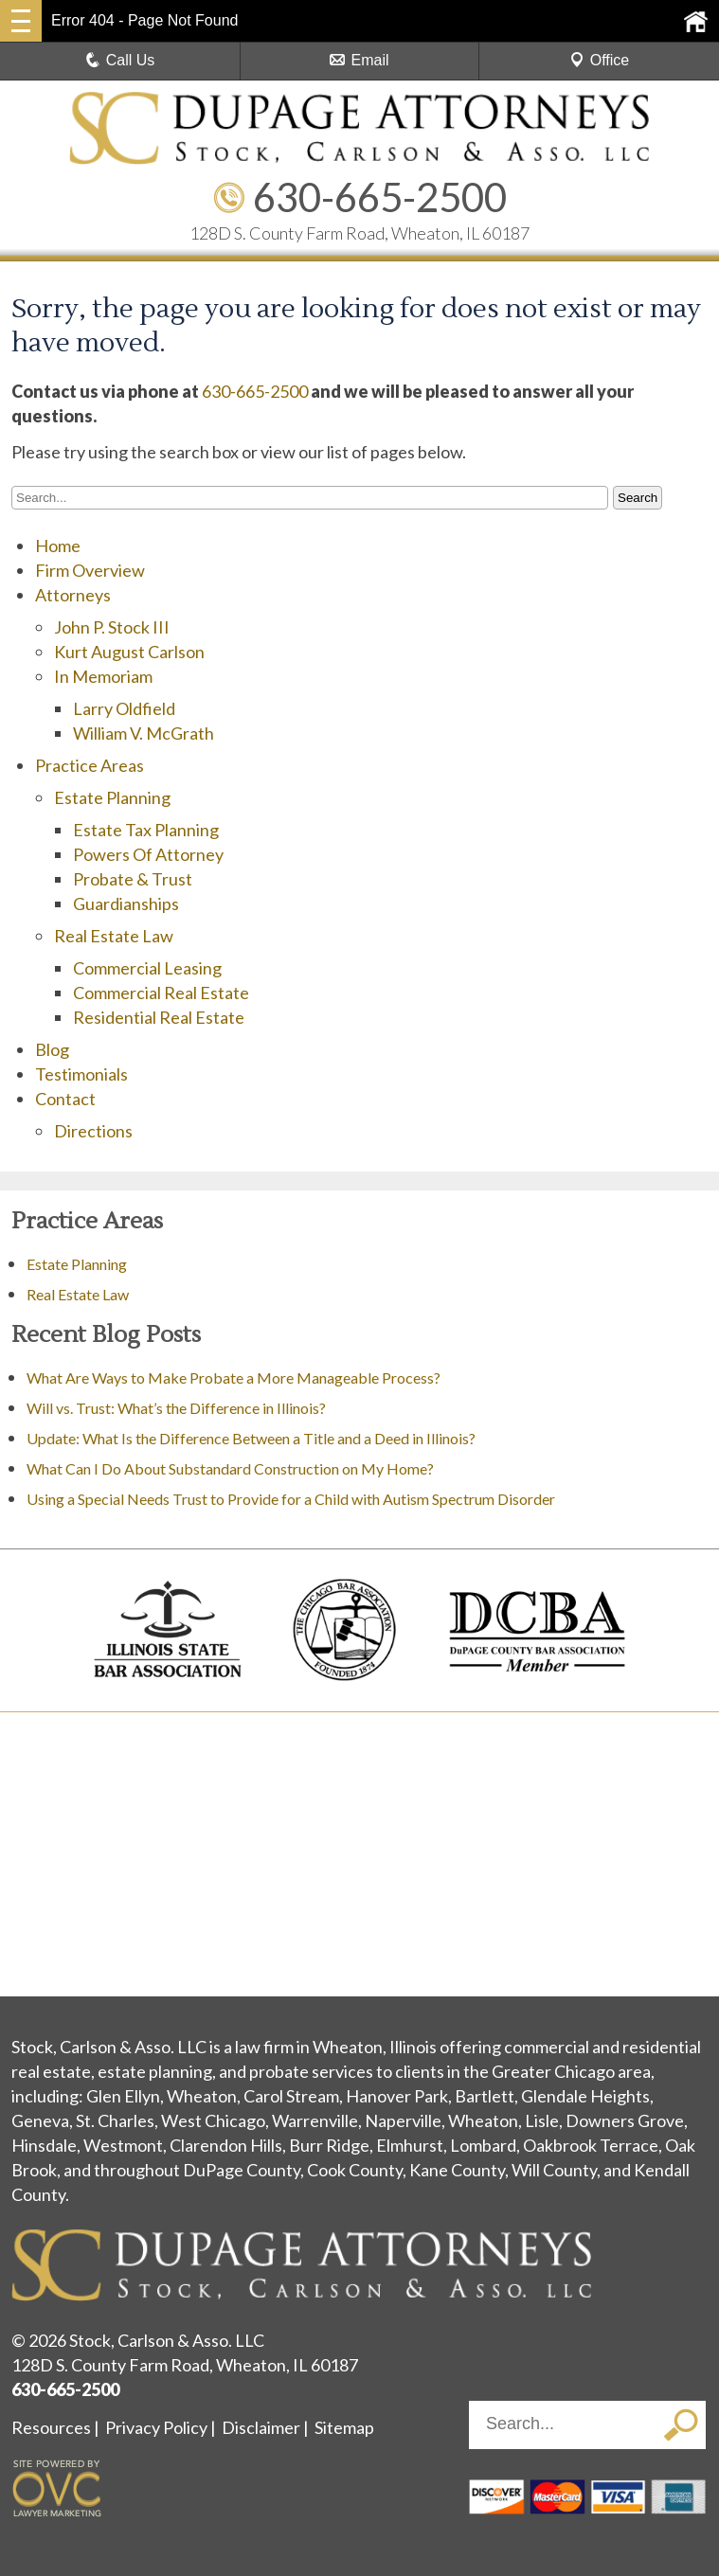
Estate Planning (112, 797)
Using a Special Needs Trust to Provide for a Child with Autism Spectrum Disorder (291, 1499)
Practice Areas (89, 765)
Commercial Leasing (147, 967)
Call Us (120, 60)
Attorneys (73, 594)
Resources (51, 2427)
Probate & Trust (132, 878)
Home (58, 545)
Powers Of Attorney (148, 854)
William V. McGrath (143, 733)
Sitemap (344, 2427)
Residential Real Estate (158, 1017)
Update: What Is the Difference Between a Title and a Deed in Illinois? (251, 1438)
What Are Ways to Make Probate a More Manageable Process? (233, 1377)
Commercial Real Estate (161, 992)
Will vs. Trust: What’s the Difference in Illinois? (176, 1408)
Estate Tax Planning (146, 829)
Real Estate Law (113, 935)
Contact (65, 1098)
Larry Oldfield (124, 708)
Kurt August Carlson (129, 651)
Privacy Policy (156, 2427)
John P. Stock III (112, 627)
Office (599, 60)
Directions (93, 1130)
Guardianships (126, 903)
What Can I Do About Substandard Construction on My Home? (232, 1468)
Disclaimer (261, 2427)
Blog (52, 1049)
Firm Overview (90, 570)
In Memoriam (103, 676)
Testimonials (81, 1074)
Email (359, 60)
